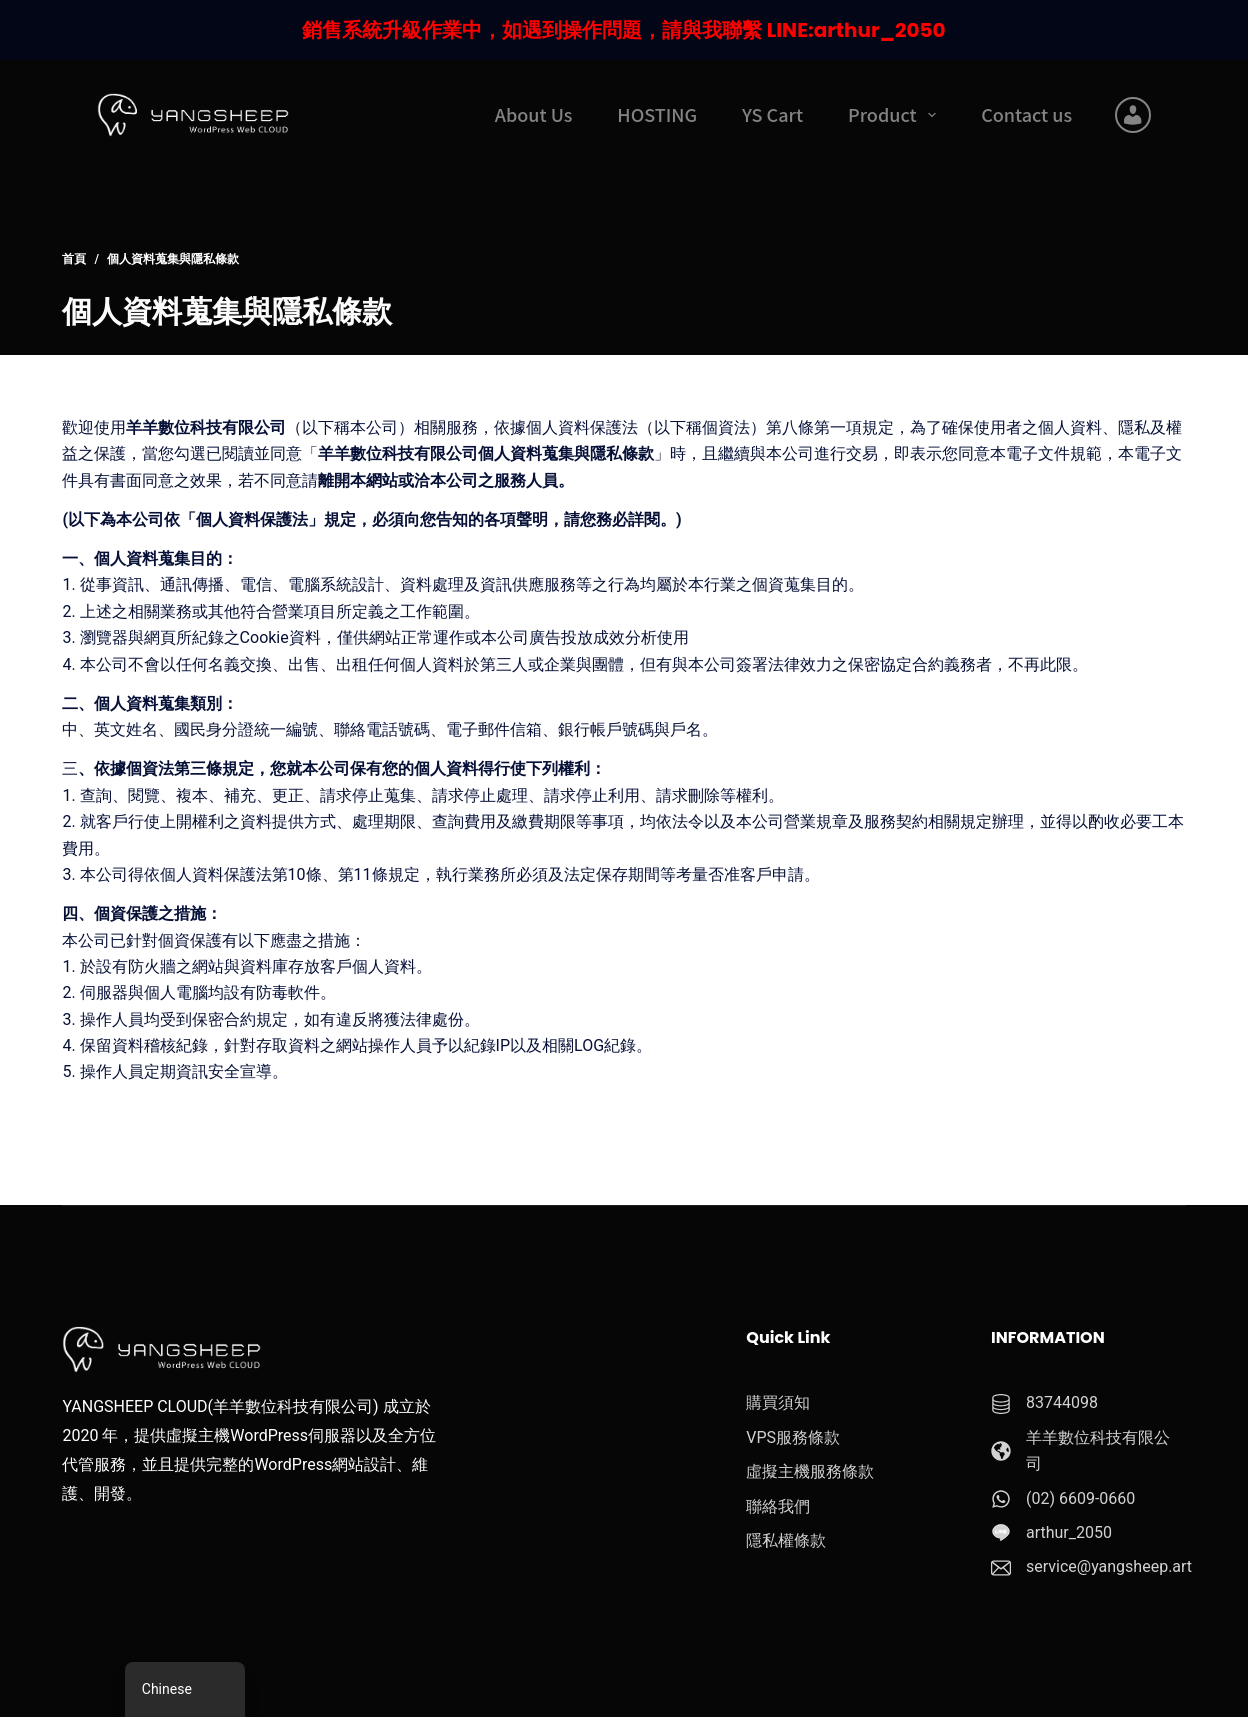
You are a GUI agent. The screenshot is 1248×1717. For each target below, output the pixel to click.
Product (896, 114)
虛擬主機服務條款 (810, 1471)
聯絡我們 (778, 1506)
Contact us (1026, 114)
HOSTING (657, 114)
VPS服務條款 (793, 1437)
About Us (534, 114)
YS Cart (772, 114)
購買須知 (778, 1402)
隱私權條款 (786, 1540)
